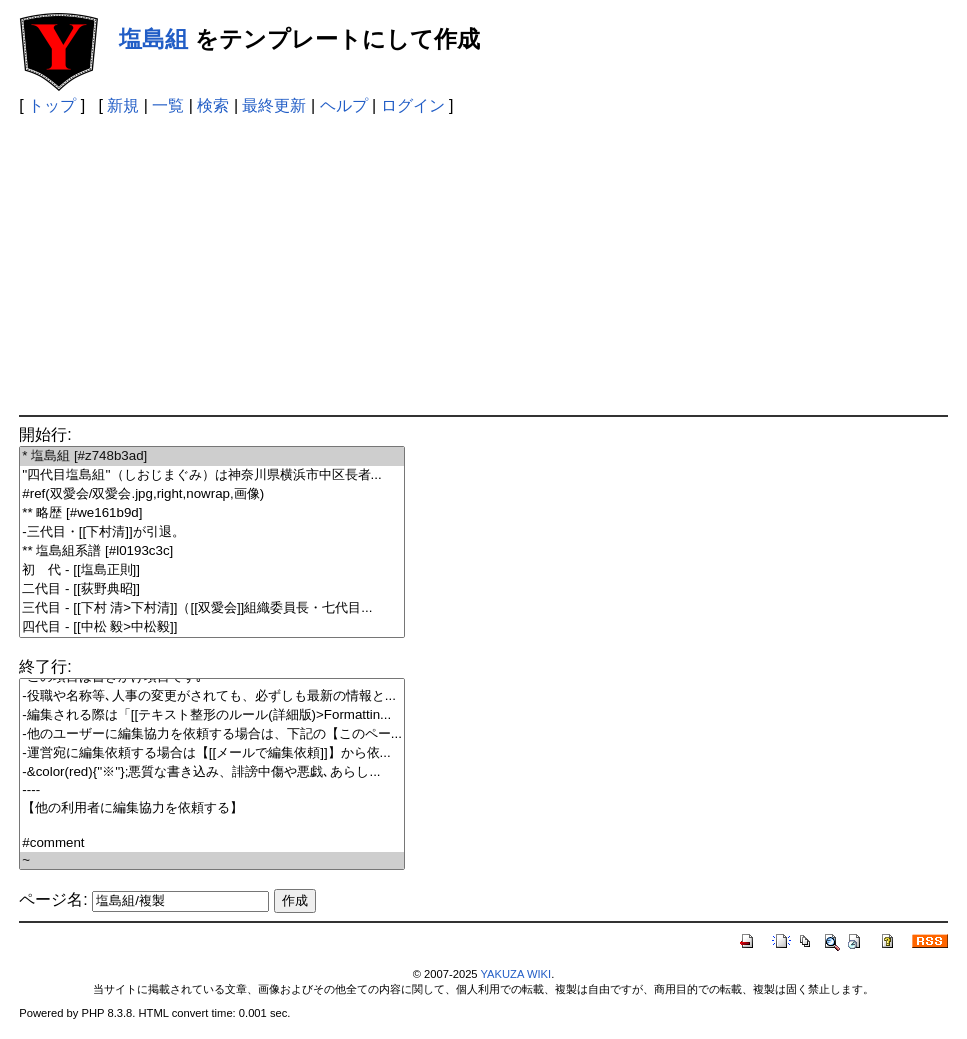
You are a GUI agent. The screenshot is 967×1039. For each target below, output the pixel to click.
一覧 (168, 105)
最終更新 (274, 105)
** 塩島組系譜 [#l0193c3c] (212, 551)
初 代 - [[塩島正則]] (212, 570)
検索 (213, 105)
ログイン (413, 105)
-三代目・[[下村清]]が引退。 (212, 532)
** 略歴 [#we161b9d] (212, 513)
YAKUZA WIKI (515, 974)
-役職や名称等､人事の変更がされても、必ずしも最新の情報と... (212, 696)
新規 (123, 105)
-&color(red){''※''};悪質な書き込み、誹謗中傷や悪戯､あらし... (212, 772)
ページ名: (53, 899)
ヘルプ (344, 105)
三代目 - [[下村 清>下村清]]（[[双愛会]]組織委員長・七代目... (212, 608)
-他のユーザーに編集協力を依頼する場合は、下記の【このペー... (212, 734)
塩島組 (153, 39)
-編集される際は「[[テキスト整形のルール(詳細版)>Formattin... (212, 715)
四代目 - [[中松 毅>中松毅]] (212, 627)
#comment (212, 843)
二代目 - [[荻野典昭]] (212, 589)
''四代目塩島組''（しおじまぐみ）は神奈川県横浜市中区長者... (212, 475)
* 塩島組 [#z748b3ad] (212, 456)
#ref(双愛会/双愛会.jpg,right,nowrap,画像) (212, 494)
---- (212, 790)
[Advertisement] (484, 265)
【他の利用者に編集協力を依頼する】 (212, 808)
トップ (52, 105)
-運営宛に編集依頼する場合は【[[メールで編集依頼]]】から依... (212, 753)
